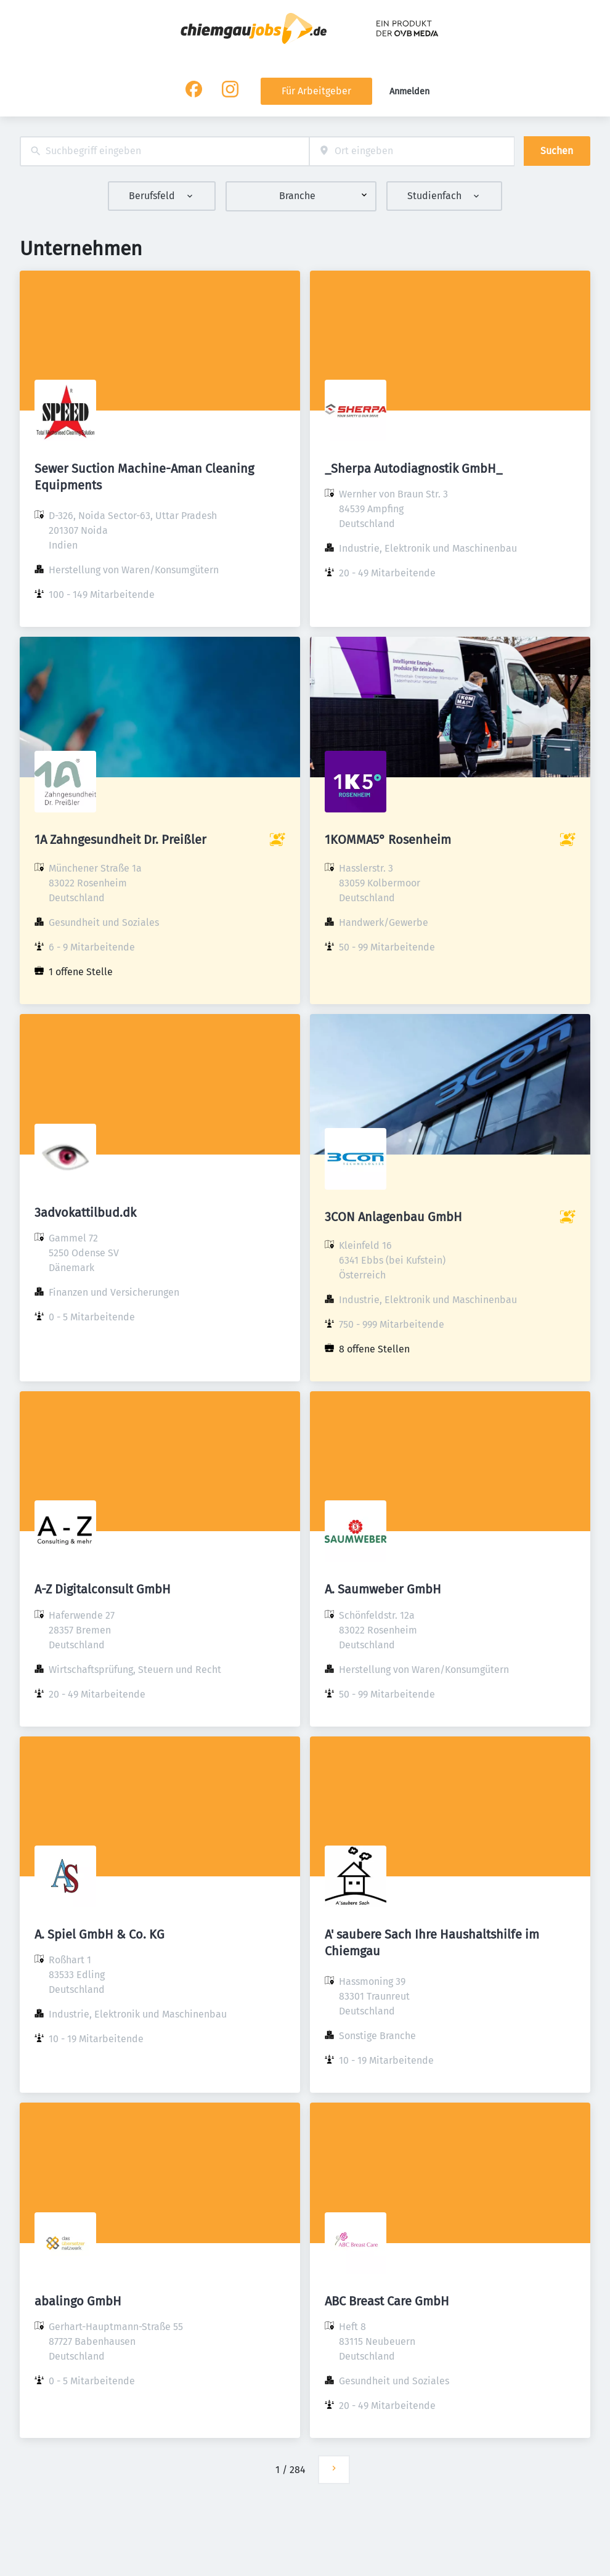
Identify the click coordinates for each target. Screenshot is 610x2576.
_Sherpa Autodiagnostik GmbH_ (413, 468)
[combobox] (164, 151)
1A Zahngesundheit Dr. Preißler (120, 839)
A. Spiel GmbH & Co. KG (100, 1934)
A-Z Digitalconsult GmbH (103, 1589)
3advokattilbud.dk (85, 1212)
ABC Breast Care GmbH (387, 2301)
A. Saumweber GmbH (383, 1589)
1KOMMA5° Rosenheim (388, 839)
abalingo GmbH (78, 2301)
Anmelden (409, 91)
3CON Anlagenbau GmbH (393, 1216)
